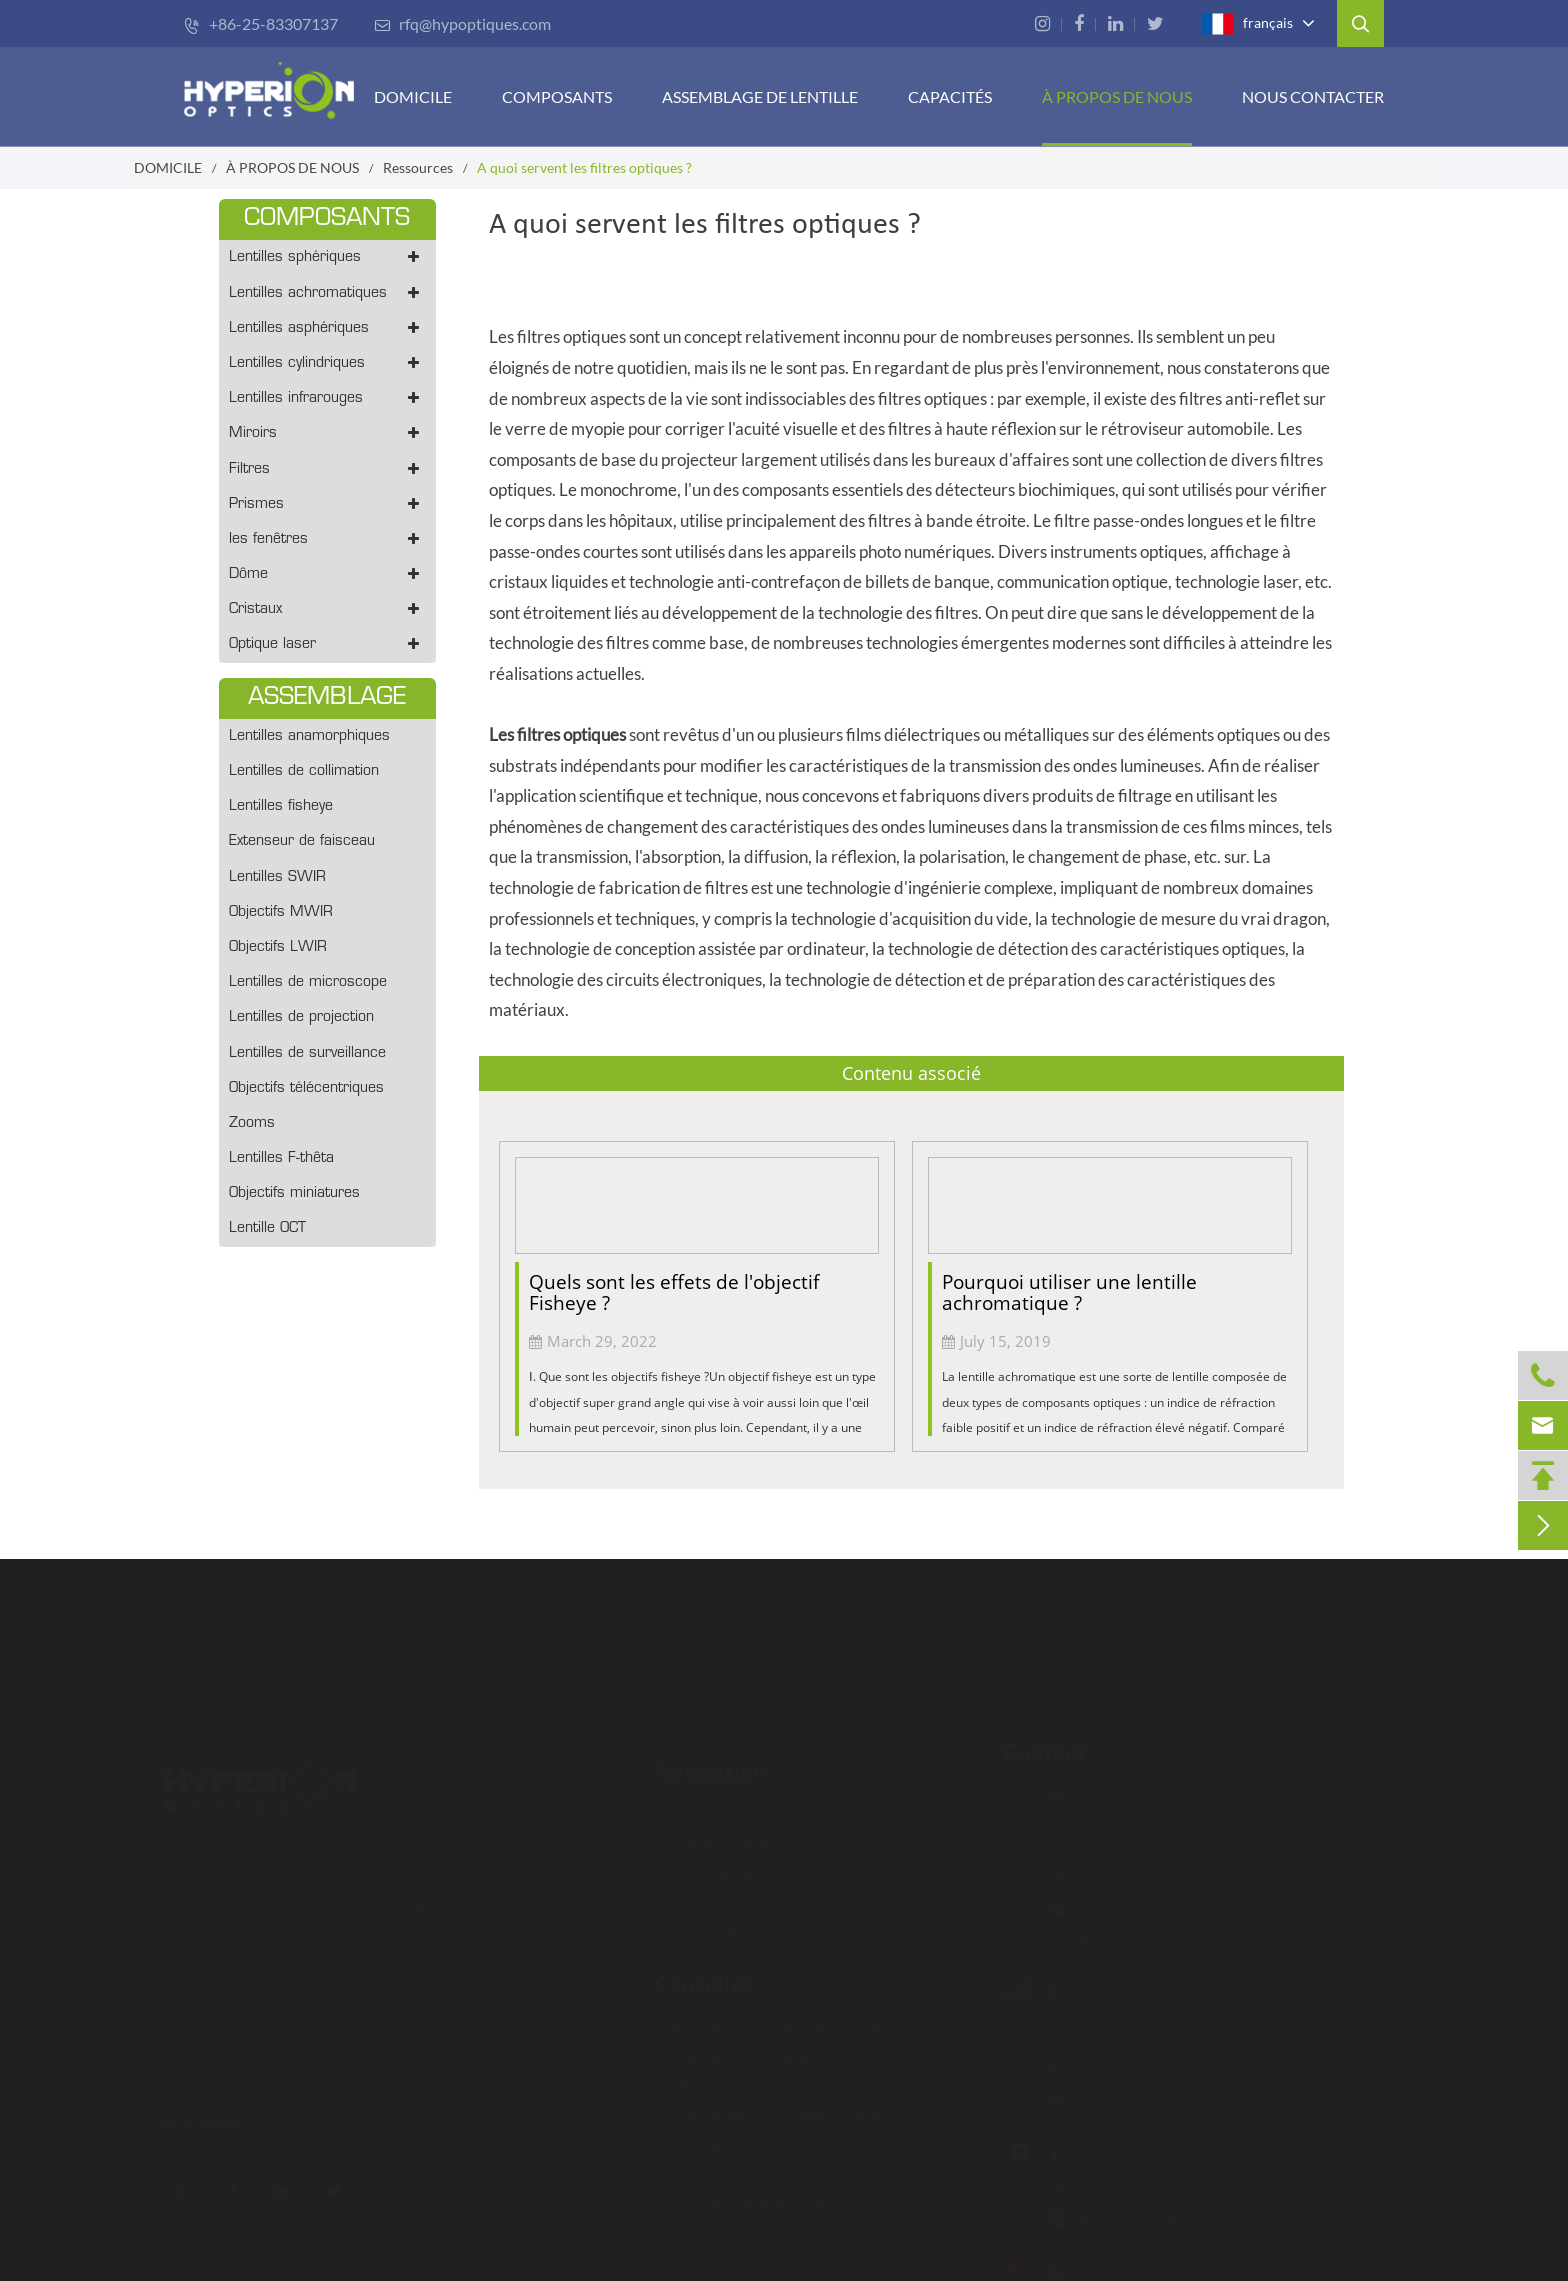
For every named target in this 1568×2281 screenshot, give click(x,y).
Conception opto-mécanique (760, 2133)
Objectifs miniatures (294, 1193)
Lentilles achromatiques (327, 293)
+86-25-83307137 (261, 23)
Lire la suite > (220, 2119)
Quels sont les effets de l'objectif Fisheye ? (674, 1292)
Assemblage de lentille (760, 96)
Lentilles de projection (301, 1017)
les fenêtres (327, 539)
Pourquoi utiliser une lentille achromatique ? (1069, 1292)
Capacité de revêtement (743, 2046)
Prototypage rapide (728, 2162)
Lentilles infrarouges (327, 398)
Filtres (327, 469)
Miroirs (327, 433)
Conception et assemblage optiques (784, 2104)
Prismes (327, 504)
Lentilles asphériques (327, 328)
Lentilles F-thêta (281, 1158)
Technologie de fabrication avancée (781, 2017)
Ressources (418, 167)
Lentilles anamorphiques (309, 736)
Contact (1035, 1752)
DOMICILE (413, 96)
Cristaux (327, 609)
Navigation (710, 1762)
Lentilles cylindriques (327, 363)
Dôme (327, 574)
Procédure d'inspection (741, 2191)
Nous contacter (1313, 96)
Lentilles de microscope (308, 982)
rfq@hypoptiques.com (462, 23)
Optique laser (327, 644)
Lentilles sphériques (327, 257)
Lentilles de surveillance (307, 1053)
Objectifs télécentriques (306, 1088)
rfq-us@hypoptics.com (1141, 2100)
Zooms (252, 1123)
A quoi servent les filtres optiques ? (584, 167)
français (1247, 24)
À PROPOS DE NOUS (1117, 96)
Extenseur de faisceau (302, 841)
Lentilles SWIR (277, 877)
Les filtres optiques (557, 734)
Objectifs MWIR (281, 912)
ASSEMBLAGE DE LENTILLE (759, 1863)
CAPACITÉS (950, 96)
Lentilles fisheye (281, 806)
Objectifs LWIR (278, 947)
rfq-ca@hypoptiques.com (1150, 2217)
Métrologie (700, 2075)
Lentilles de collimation (304, 771)
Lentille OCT (267, 1228)
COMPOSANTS (557, 96)
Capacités (704, 1974)
